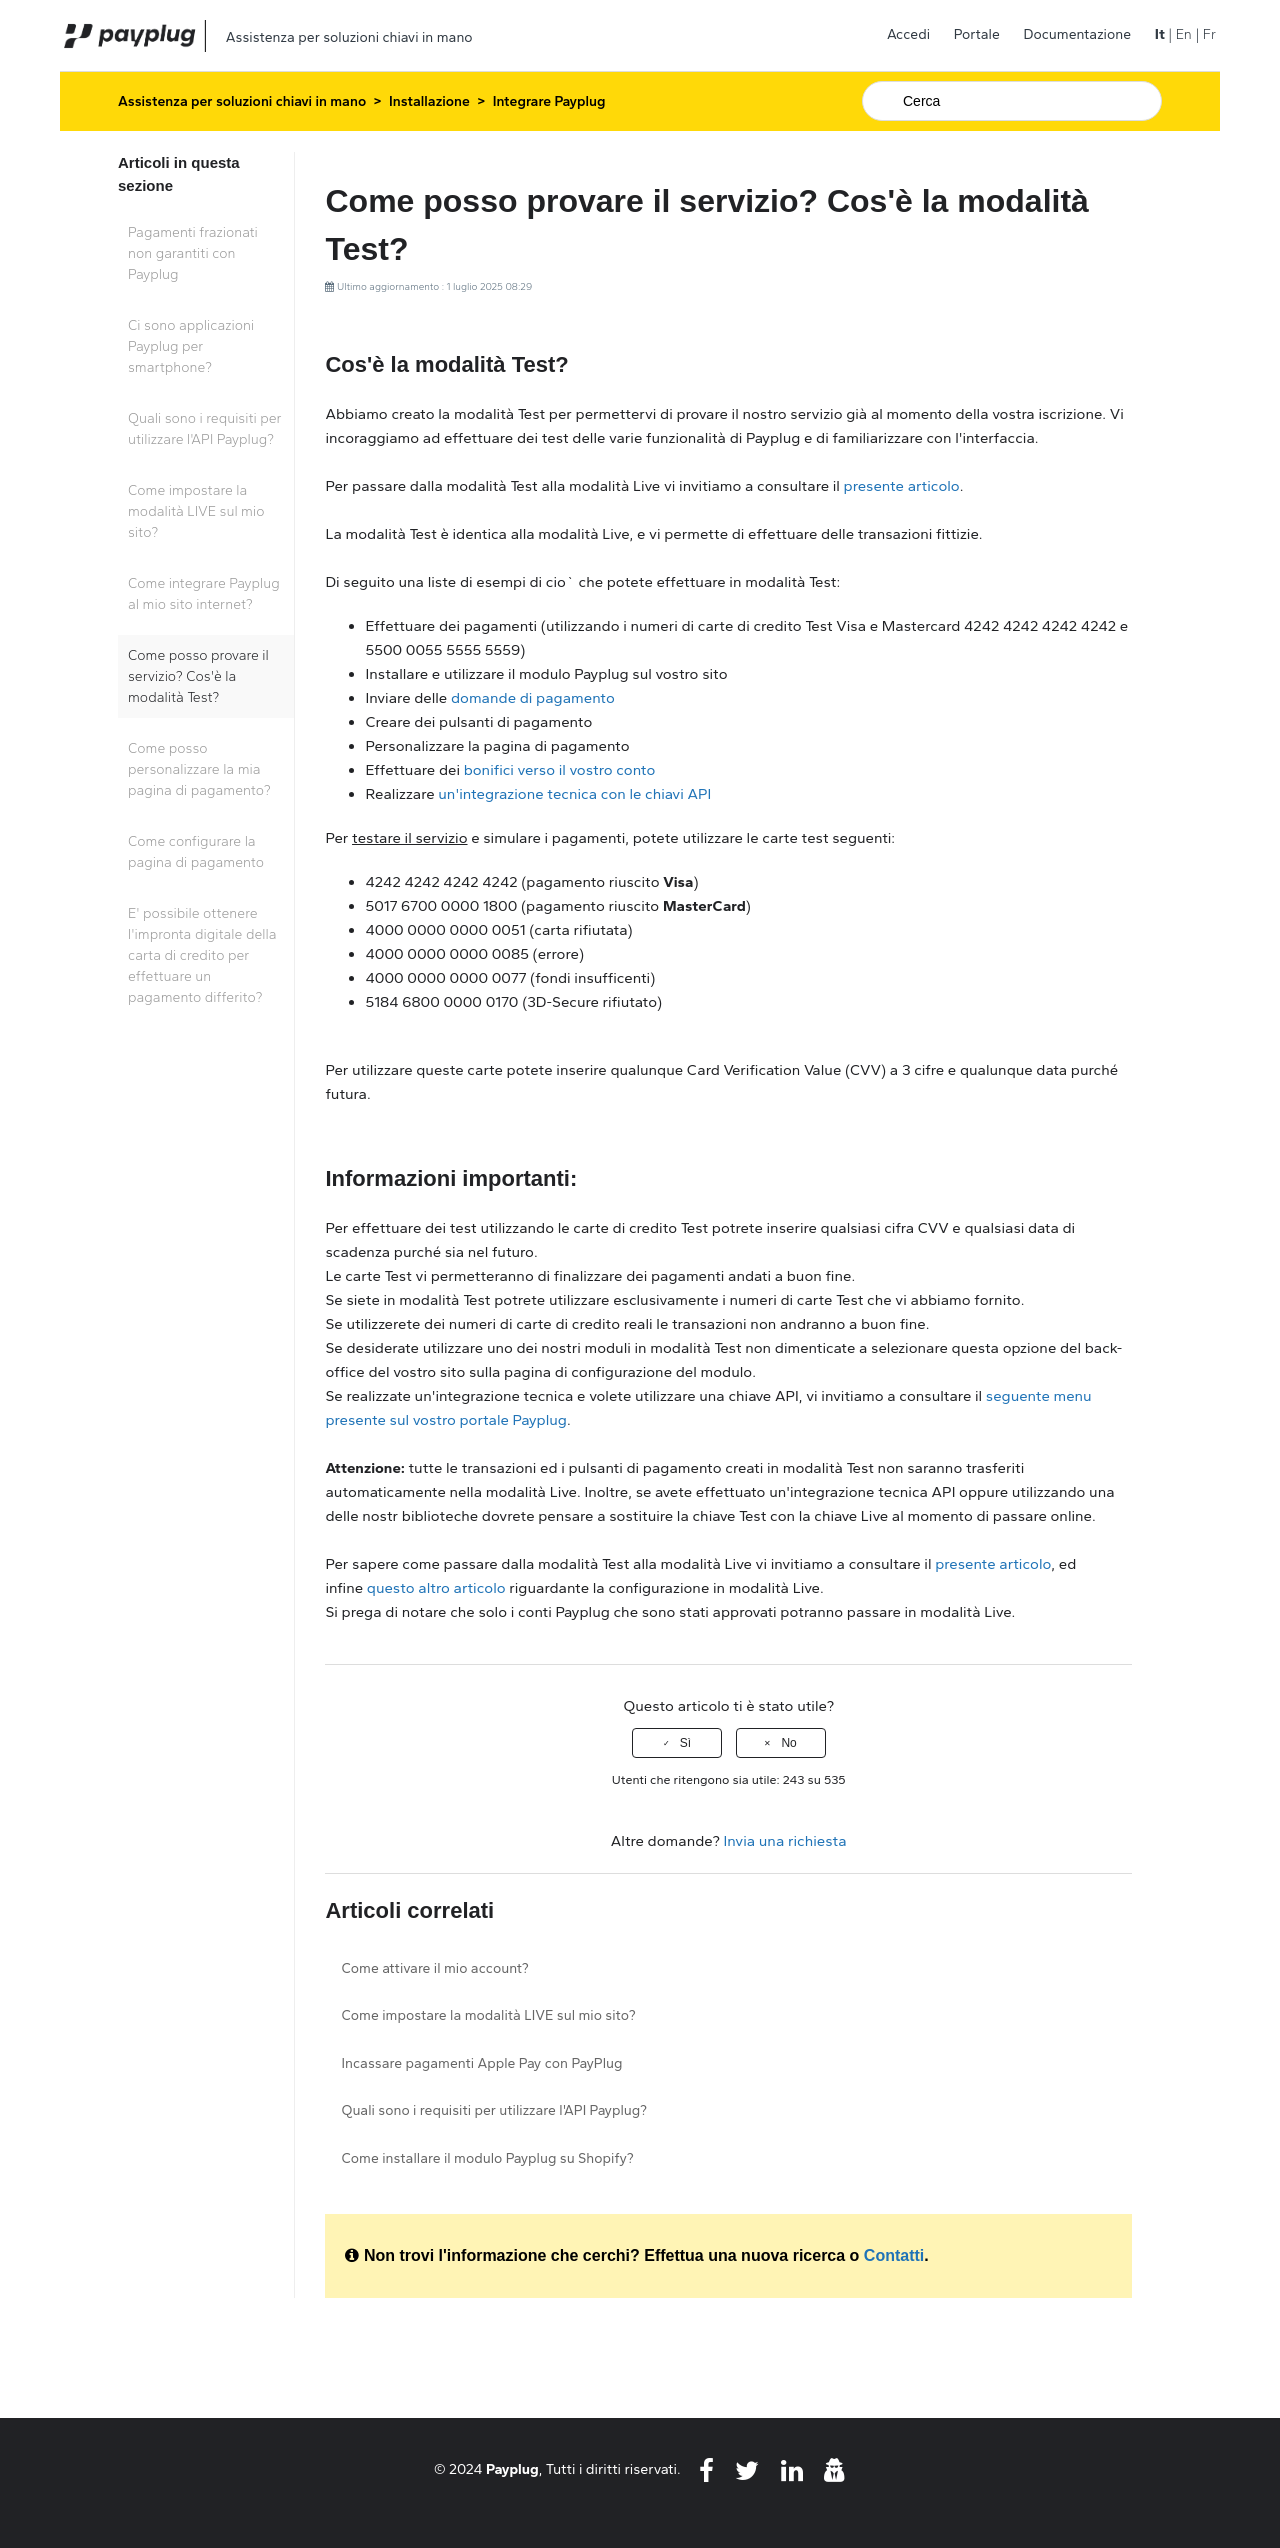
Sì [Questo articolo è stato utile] (685, 1743)
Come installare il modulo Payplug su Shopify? (487, 2158)
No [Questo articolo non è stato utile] (788, 1743)
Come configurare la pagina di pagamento (196, 852)
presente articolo (902, 486)
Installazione (429, 101)
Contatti (894, 2255)
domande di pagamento (533, 698)
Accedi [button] (908, 34)
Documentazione (1077, 34)
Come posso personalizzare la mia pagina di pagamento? (199, 769)
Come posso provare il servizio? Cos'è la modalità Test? (198, 676)
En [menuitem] (1184, 34)
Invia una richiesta (785, 1841)
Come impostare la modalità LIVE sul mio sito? (196, 511)
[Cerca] (1012, 101)
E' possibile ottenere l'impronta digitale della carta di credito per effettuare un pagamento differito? (202, 955)
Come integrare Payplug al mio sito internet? (204, 594)
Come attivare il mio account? (434, 1968)
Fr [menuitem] (1209, 34)
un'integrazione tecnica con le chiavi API (574, 794)
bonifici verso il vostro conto (561, 770)
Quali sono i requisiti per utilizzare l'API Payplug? (205, 429)
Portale (977, 34)
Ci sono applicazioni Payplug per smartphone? (191, 346)
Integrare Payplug (549, 101)
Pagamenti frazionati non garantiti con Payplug (193, 253)
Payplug (512, 2469)
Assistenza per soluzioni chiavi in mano (242, 101)
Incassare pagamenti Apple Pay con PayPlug (481, 2063)
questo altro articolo (436, 1588)
